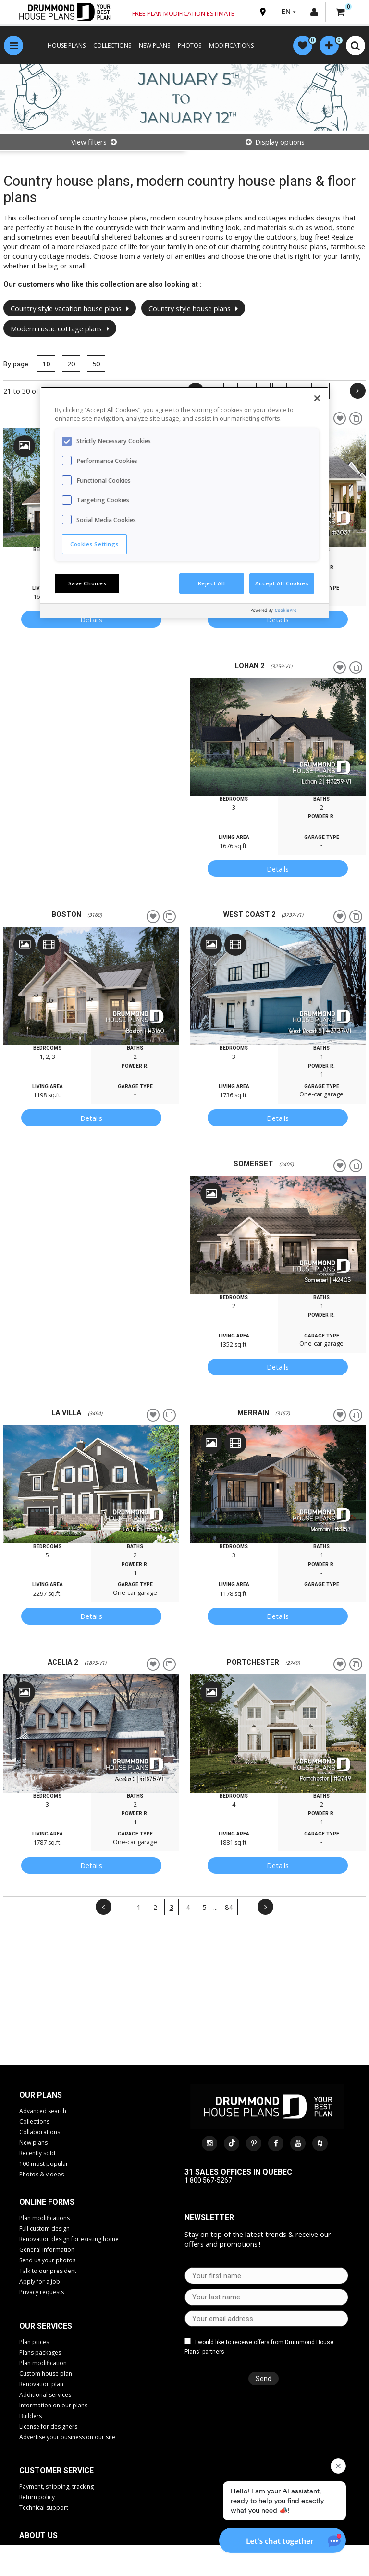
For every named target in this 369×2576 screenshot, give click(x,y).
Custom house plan (45, 2373)
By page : (17, 364)
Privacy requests (41, 2292)
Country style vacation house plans (70, 308)
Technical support (43, 2507)
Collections (34, 2121)
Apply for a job (39, 2281)
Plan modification (43, 2363)
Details (91, 619)
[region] (184, 502)
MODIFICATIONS (231, 45)
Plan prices (34, 2342)
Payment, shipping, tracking (56, 2486)
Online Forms (46, 2202)
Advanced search (42, 2111)
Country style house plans (193, 308)
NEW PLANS (154, 45)
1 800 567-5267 (208, 2180)
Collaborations (39, 2132)
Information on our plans (53, 2405)
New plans (33, 2143)
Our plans (40, 2095)
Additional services (45, 2395)
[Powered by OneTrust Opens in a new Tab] (287, 612)
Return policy (37, 2497)
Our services (45, 2326)
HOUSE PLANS (67, 45)
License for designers (48, 2426)
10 (46, 363)
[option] (278, 737)
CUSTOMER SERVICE (56, 2470)
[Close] (317, 398)
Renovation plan (41, 2384)
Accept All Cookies (281, 583)
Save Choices (87, 583)
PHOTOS (189, 45)
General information (46, 2250)
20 (71, 363)
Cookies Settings (94, 543)
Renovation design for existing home (69, 2239)
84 (229, 1907)
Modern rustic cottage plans (60, 328)
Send (263, 2378)
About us (38, 2535)
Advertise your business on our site (67, 2437)
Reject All (211, 583)
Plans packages (40, 2352)
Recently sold (37, 2153)
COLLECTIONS (112, 45)
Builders (30, 2416)
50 (96, 363)
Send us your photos (47, 2260)
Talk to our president (47, 2271)
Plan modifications (44, 2218)
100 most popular (43, 2164)
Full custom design (44, 2228)
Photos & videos (41, 2174)
